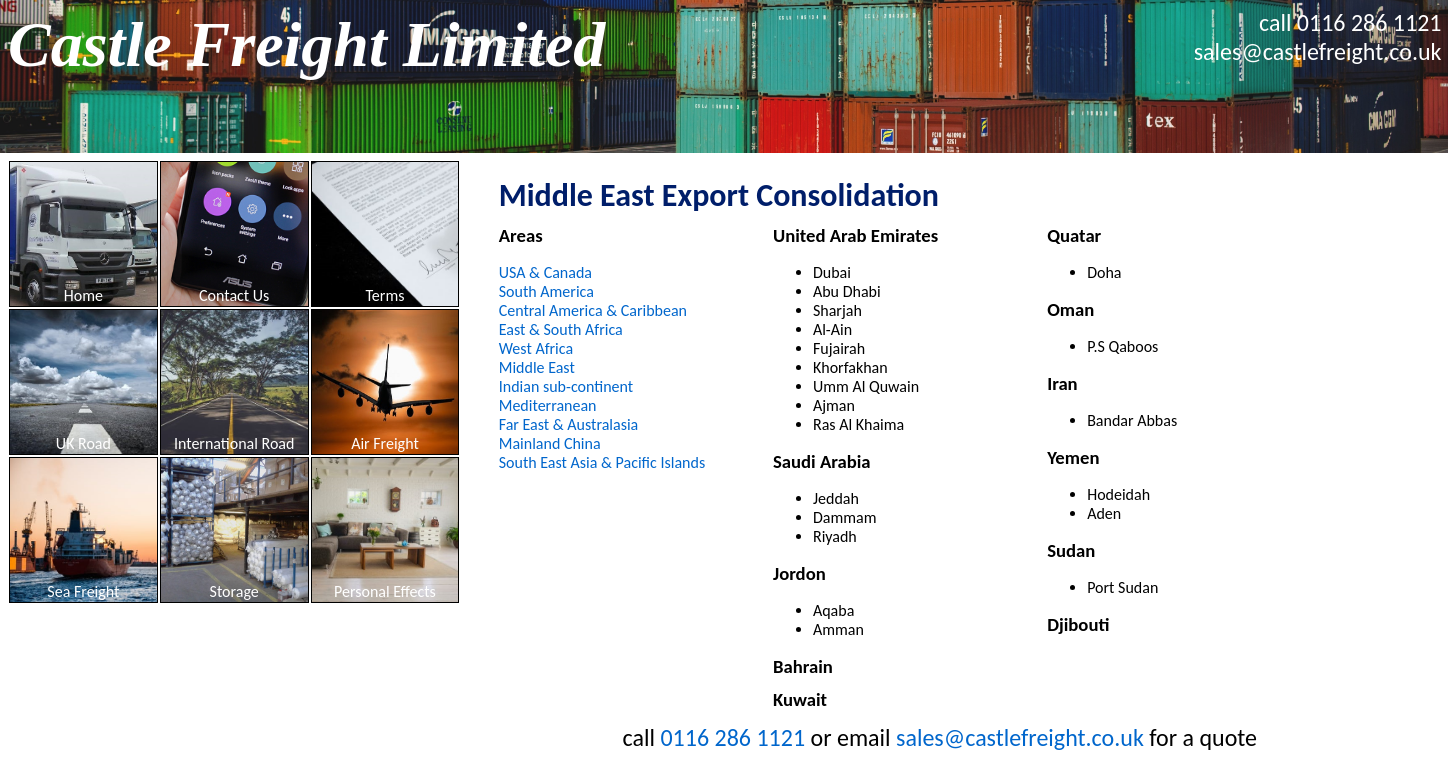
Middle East (537, 367)
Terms (384, 295)
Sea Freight (83, 591)
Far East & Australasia (569, 424)
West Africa (536, 348)
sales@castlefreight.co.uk (1318, 51)
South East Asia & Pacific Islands (602, 462)
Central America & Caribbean (593, 310)
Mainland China (550, 443)
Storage (234, 591)
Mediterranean (548, 405)
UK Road (83, 443)
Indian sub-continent (566, 386)
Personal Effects (385, 591)
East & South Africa (561, 329)
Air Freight (385, 443)
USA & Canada (545, 272)
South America (546, 291)
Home (83, 295)
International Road (234, 443)
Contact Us (234, 295)
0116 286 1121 (1369, 22)
